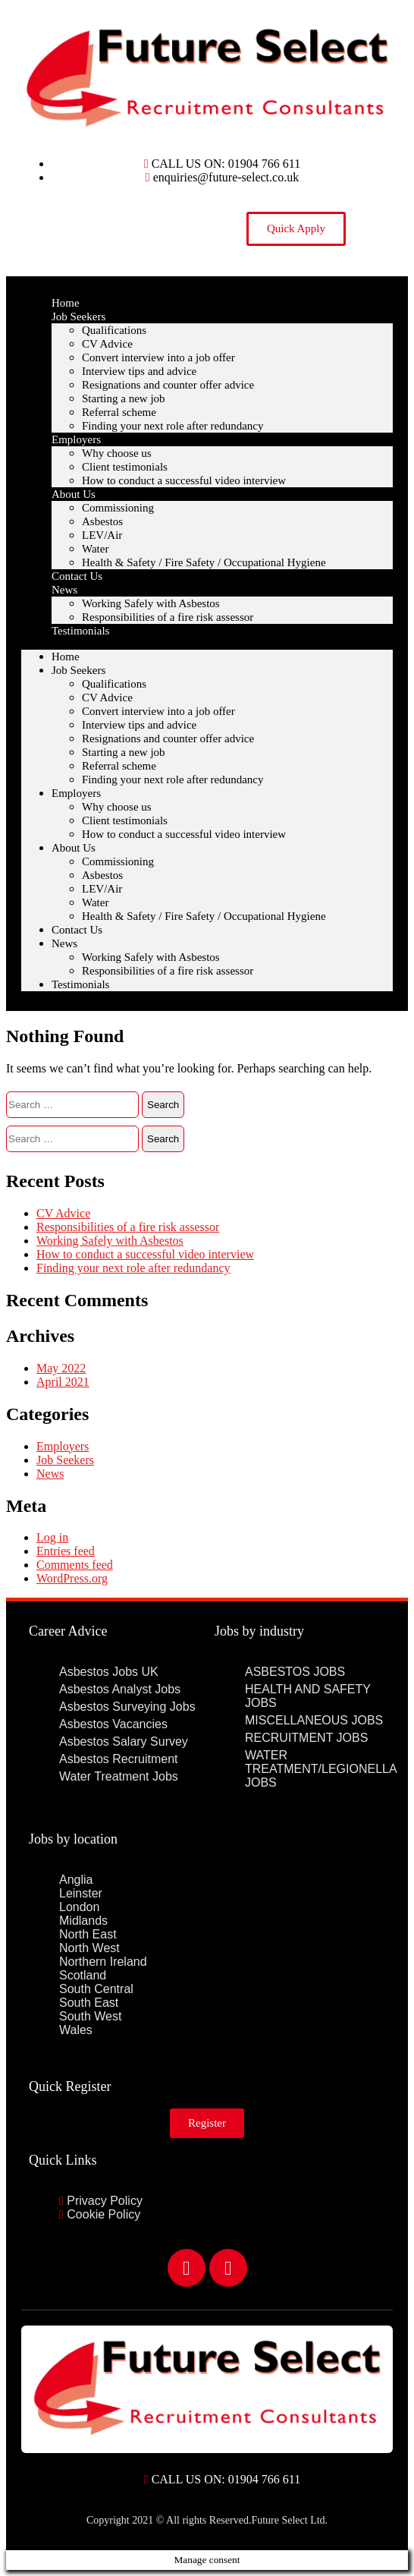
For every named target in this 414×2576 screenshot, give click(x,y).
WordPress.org (72, 1578)
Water (95, 549)
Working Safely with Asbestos (151, 603)
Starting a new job (123, 398)
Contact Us (77, 930)
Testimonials (80, 631)
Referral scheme (119, 412)
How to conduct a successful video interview (184, 480)
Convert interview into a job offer (158, 357)
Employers (76, 439)
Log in (52, 1537)
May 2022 (61, 1368)
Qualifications (114, 330)
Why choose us (117, 453)
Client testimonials (125, 467)
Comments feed (74, 1564)
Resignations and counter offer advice (168, 385)
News (64, 590)
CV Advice (107, 344)
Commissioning (118, 508)
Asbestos (102, 521)
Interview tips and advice (139, 371)
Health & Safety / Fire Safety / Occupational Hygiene (204, 562)
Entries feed (65, 1551)
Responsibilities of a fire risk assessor (167, 617)
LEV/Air (102, 535)
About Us (74, 494)
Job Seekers (78, 316)
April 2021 (62, 1381)
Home (66, 656)
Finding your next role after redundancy (173, 426)
